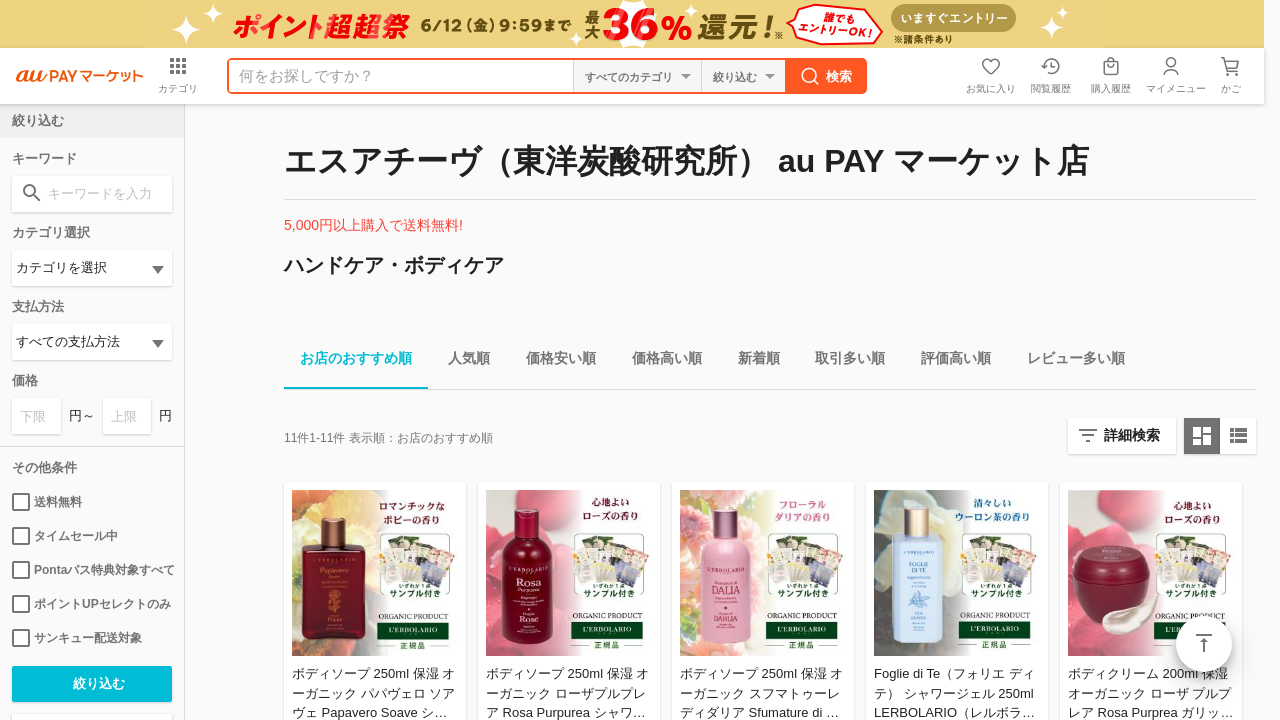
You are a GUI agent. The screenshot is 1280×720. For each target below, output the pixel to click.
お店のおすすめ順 (348, 361)
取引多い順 (842, 361)
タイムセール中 (65, 536)
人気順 (461, 361)
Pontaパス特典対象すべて (92, 570)
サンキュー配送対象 (77, 638)
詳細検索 (1132, 435)
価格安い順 (553, 361)
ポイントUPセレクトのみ (91, 604)
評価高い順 (948, 361)
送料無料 (47, 502)
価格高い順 (659, 361)
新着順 (751, 361)
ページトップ (1204, 644)
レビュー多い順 (1068, 361)
